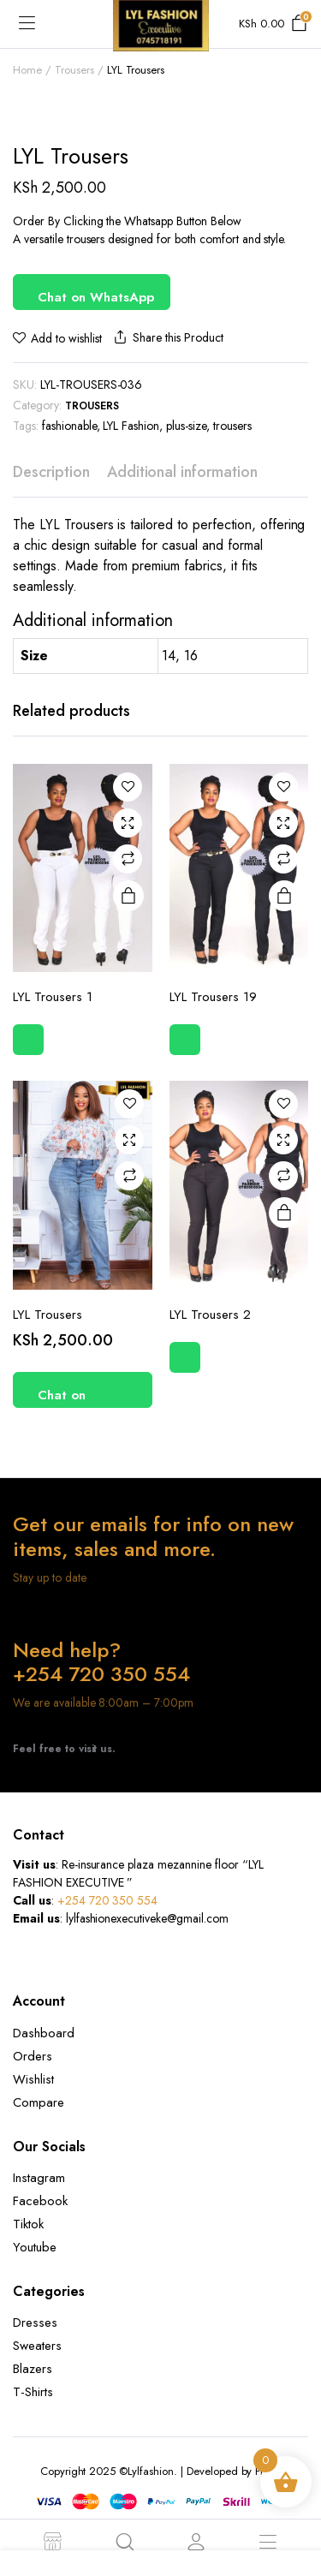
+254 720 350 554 (107, 1900)
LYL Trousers (47, 1314)
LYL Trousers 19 (213, 996)
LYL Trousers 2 (210, 1314)
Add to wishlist (66, 338)
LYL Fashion (131, 425)
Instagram (39, 2177)
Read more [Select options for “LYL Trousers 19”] (284, 896)
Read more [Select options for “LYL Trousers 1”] (128, 896)
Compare (127, 859)
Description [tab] (51, 472)
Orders (32, 2056)
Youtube (34, 2247)
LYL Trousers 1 (52, 996)
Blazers (32, 2368)
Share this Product (166, 338)
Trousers (74, 70)
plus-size (186, 425)
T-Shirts (33, 2391)
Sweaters (37, 2345)
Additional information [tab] (182, 472)
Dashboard (43, 2033)
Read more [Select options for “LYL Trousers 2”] (284, 1213)
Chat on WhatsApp (96, 297)
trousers (232, 425)
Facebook (40, 2200)
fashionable (69, 425)
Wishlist (33, 2079)
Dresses (35, 2322)
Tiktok (28, 2224)
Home (27, 70)
